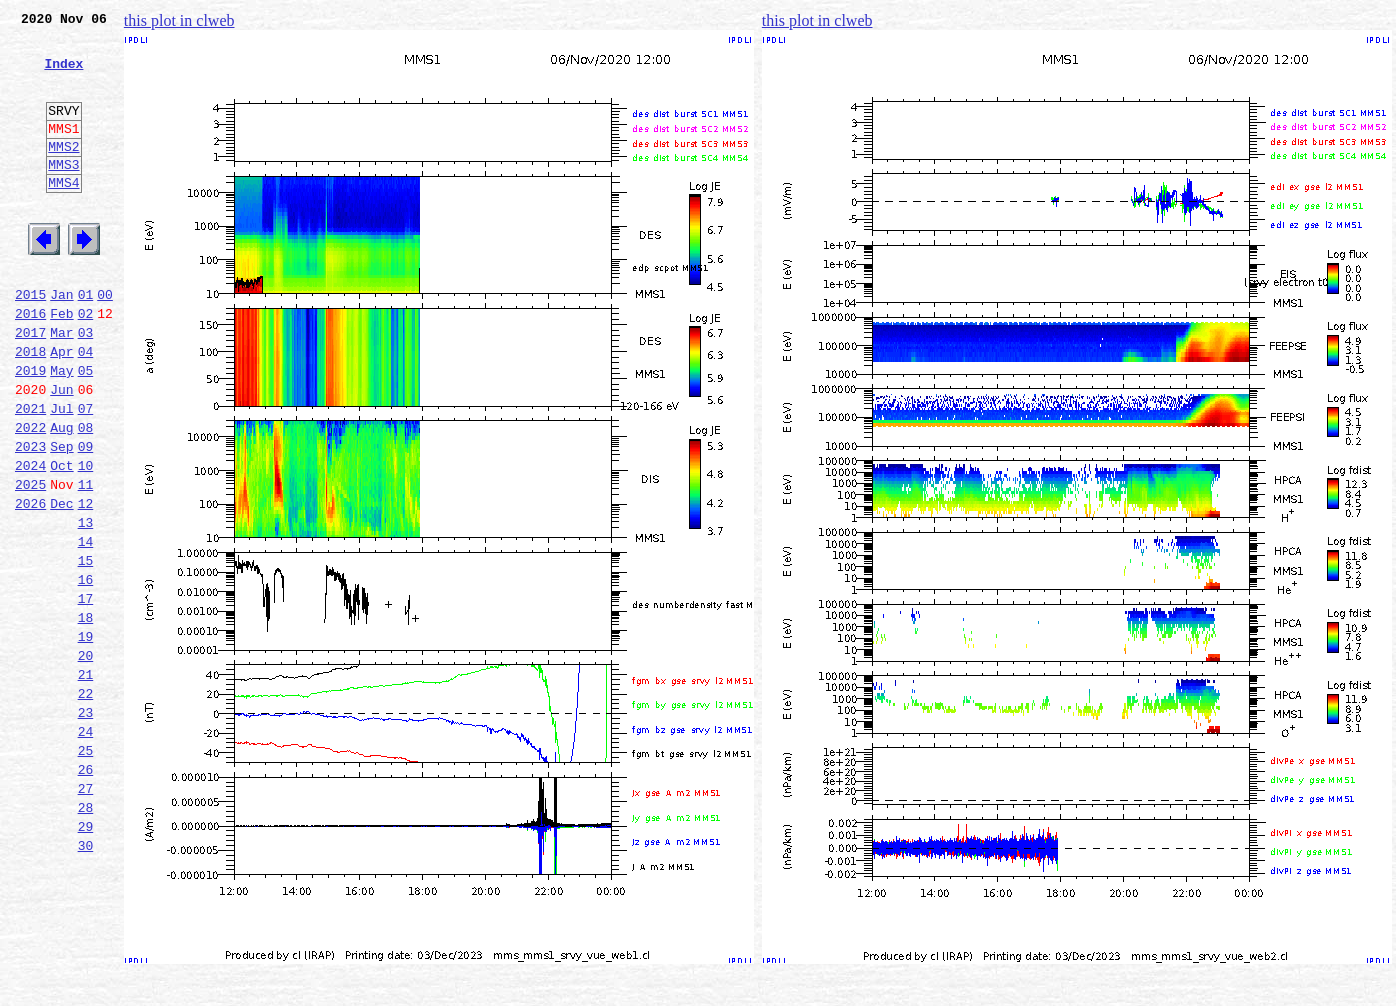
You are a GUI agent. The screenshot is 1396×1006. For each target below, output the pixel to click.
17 (86, 694)
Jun (61, 452)
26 (86, 892)
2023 (30, 518)
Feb (61, 364)
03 (86, 386)
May (61, 430)
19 (86, 738)
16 (86, 672)
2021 (30, 474)
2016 (30, 364)
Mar (61, 386)
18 (86, 716)
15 (86, 650)
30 (86, 980)
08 (86, 496)
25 (86, 870)
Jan (61, 342)
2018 (30, 408)
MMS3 (63, 194)
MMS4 (63, 215)
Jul (61, 474)
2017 (30, 386)
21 (86, 782)
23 (86, 826)
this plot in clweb (179, 20)
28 (86, 936)
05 (86, 430)
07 (86, 474)
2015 (30, 342)
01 (86, 342)
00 (105, 342)
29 (86, 958)
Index (63, 75)
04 (86, 408)
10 (86, 540)
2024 (30, 540)
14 (86, 628)
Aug (61, 496)
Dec (61, 584)
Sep (61, 518)
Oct (61, 540)
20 (86, 760)
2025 (30, 562)
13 (86, 606)
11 (86, 562)
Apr (61, 408)
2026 (30, 584)
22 (86, 804)
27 (86, 914)
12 (86, 584)
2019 (30, 430)
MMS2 (63, 173)
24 (86, 848)
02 (86, 364)
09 (86, 518)
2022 (30, 496)
